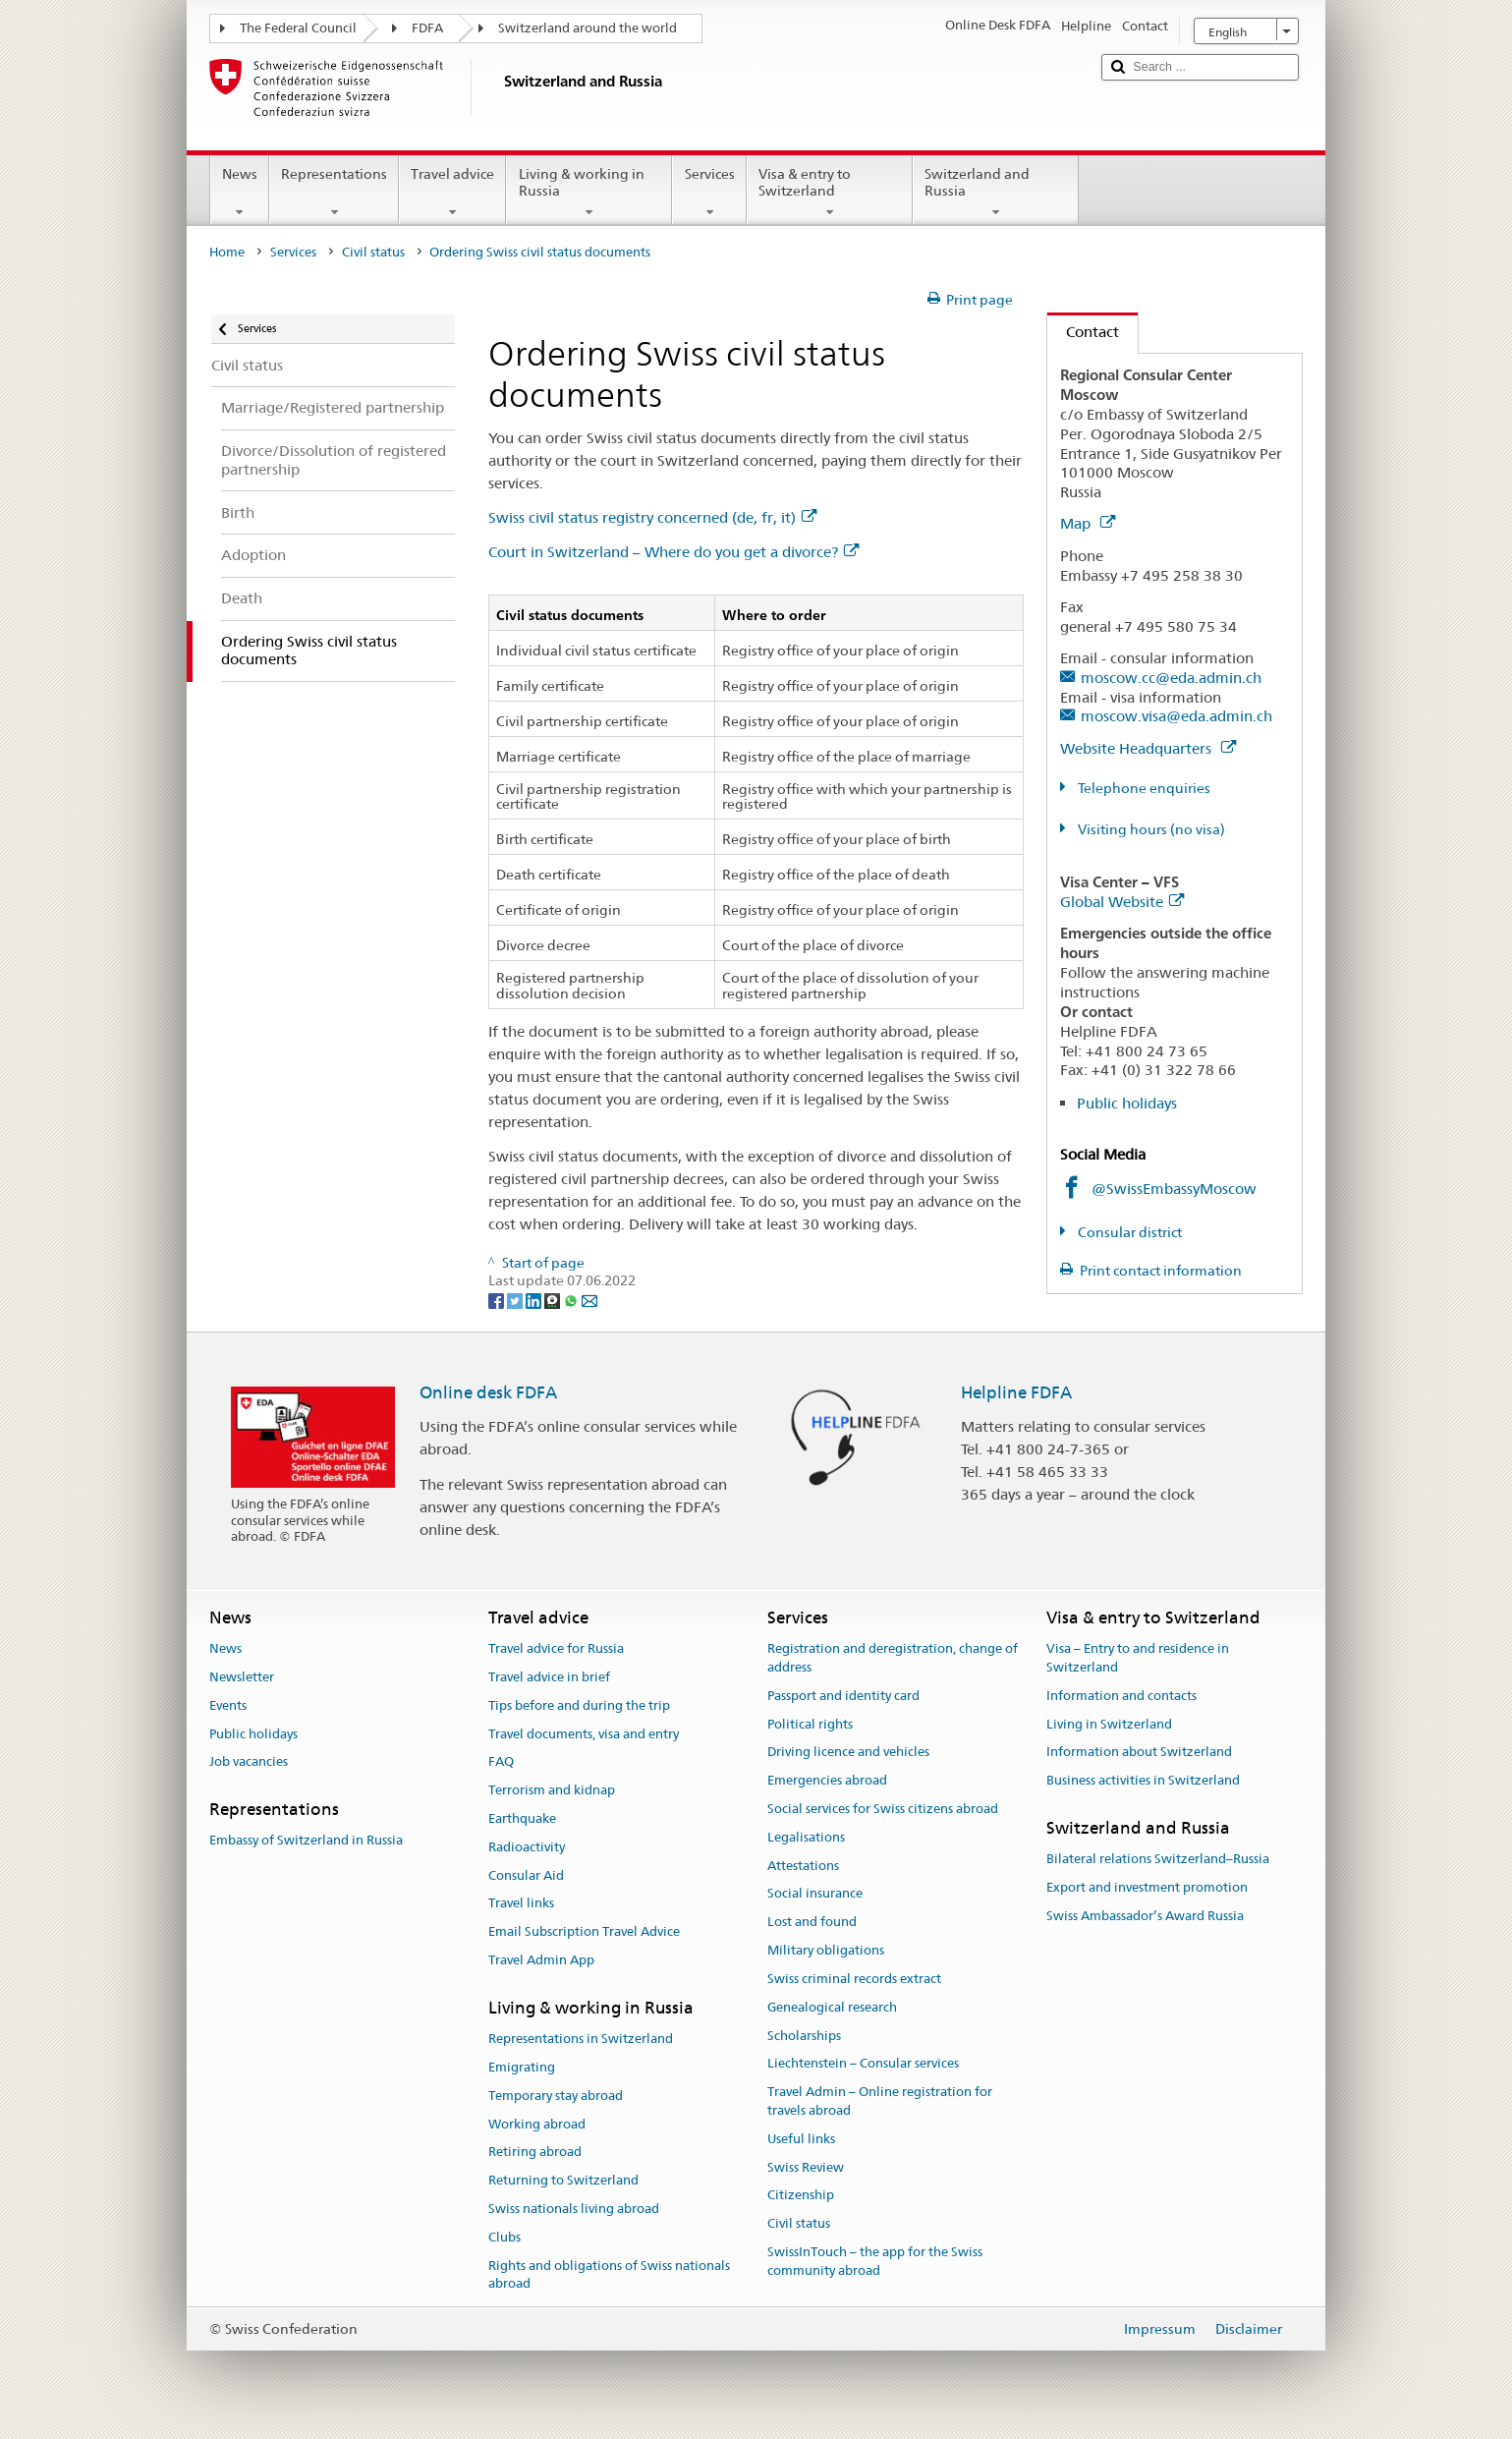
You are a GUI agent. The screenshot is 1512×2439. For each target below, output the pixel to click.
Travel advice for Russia (556, 1648)
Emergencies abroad (827, 1780)
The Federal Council (298, 28)
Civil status (373, 252)
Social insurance (815, 1894)
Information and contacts (1121, 1695)
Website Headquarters (1148, 748)
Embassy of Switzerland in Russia (306, 1841)
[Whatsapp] (572, 1299)
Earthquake (522, 1818)
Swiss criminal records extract (854, 1978)
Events (228, 1705)
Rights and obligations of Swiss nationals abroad (609, 2275)
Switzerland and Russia (996, 192)
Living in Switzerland (1109, 1724)
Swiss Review (805, 2167)
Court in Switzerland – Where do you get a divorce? (673, 551)
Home (227, 252)
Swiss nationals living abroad (573, 2208)
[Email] (589, 1299)
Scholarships (804, 2035)
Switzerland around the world (587, 28)
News (239, 192)
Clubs (504, 2237)
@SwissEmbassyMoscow (1174, 1188)
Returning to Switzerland (563, 2180)
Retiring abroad (535, 2152)
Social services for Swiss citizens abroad (882, 1808)
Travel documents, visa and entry (583, 1734)
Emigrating (521, 2067)
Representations (334, 192)
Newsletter (241, 1677)
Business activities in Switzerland (1143, 1780)
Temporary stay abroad (555, 2095)
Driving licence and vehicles (848, 1752)
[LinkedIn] (535, 1299)
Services (709, 192)
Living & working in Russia (589, 192)
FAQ (501, 1762)
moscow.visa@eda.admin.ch (1176, 716)
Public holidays (1127, 1103)
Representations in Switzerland (580, 2038)
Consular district (1128, 1232)
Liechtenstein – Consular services (863, 2064)
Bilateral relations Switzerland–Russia (1157, 1859)
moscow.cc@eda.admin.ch (1171, 677)
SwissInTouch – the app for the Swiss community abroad (874, 2261)
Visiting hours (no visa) (1150, 829)
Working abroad (537, 2124)
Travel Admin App (541, 1960)
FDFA (427, 28)
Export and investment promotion (1147, 1887)
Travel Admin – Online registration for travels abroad (879, 2101)
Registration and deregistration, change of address (892, 1657)
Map (1087, 523)
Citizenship (800, 2195)
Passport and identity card (843, 1695)
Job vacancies (248, 1762)
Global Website (1122, 901)
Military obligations (825, 1950)
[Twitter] (516, 1299)
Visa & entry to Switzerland (830, 192)
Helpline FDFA (1016, 1392)
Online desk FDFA (488, 1392)
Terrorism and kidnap (551, 1790)
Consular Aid (526, 1875)
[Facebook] (497, 1299)
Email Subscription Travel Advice (584, 1932)
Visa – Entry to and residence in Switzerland (1137, 1657)
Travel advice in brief (549, 1677)
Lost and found (812, 1922)
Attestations (803, 1865)
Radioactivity (526, 1847)
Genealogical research (832, 2007)
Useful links (801, 2138)
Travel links (521, 1904)
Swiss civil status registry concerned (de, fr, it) (652, 517)
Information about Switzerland (1139, 1752)
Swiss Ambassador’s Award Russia (1145, 1915)
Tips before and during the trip (579, 1705)
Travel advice (452, 192)
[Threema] (553, 1299)
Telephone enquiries (1142, 788)
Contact (1083, 331)
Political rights (810, 1724)
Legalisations (806, 1837)
